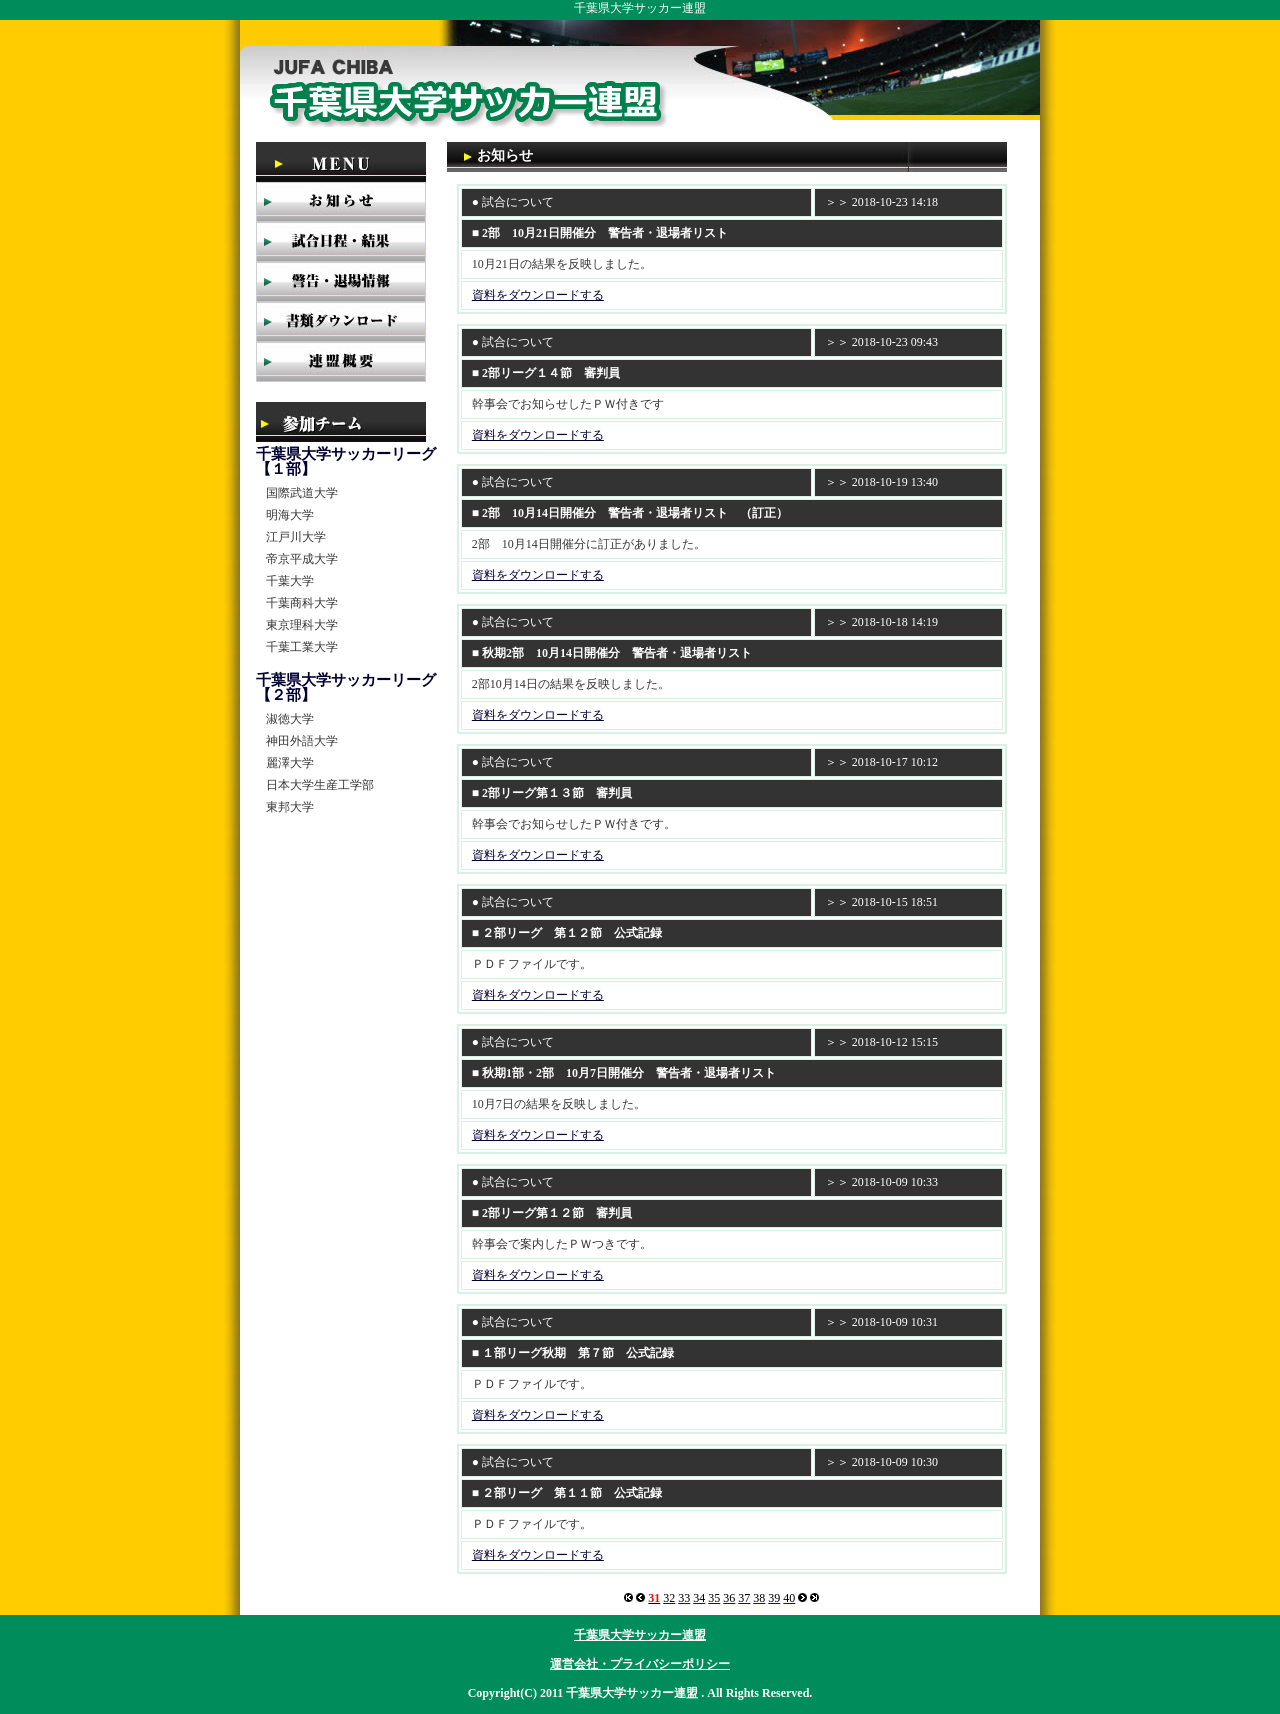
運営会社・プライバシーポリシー (640, 1664)
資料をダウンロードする (538, 295)
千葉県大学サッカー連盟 (640, 1635)
